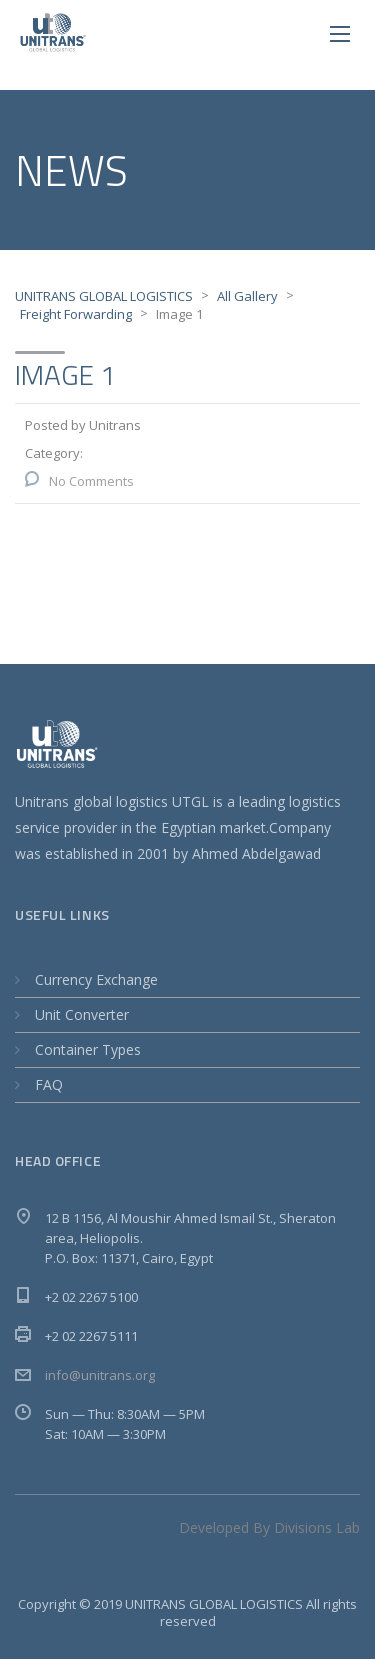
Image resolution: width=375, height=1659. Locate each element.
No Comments (91, 481)
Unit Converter (82, 1014)
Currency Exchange (96, 979)
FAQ (49, 1084)
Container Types (88, 1049)
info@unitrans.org (100, 1375)
